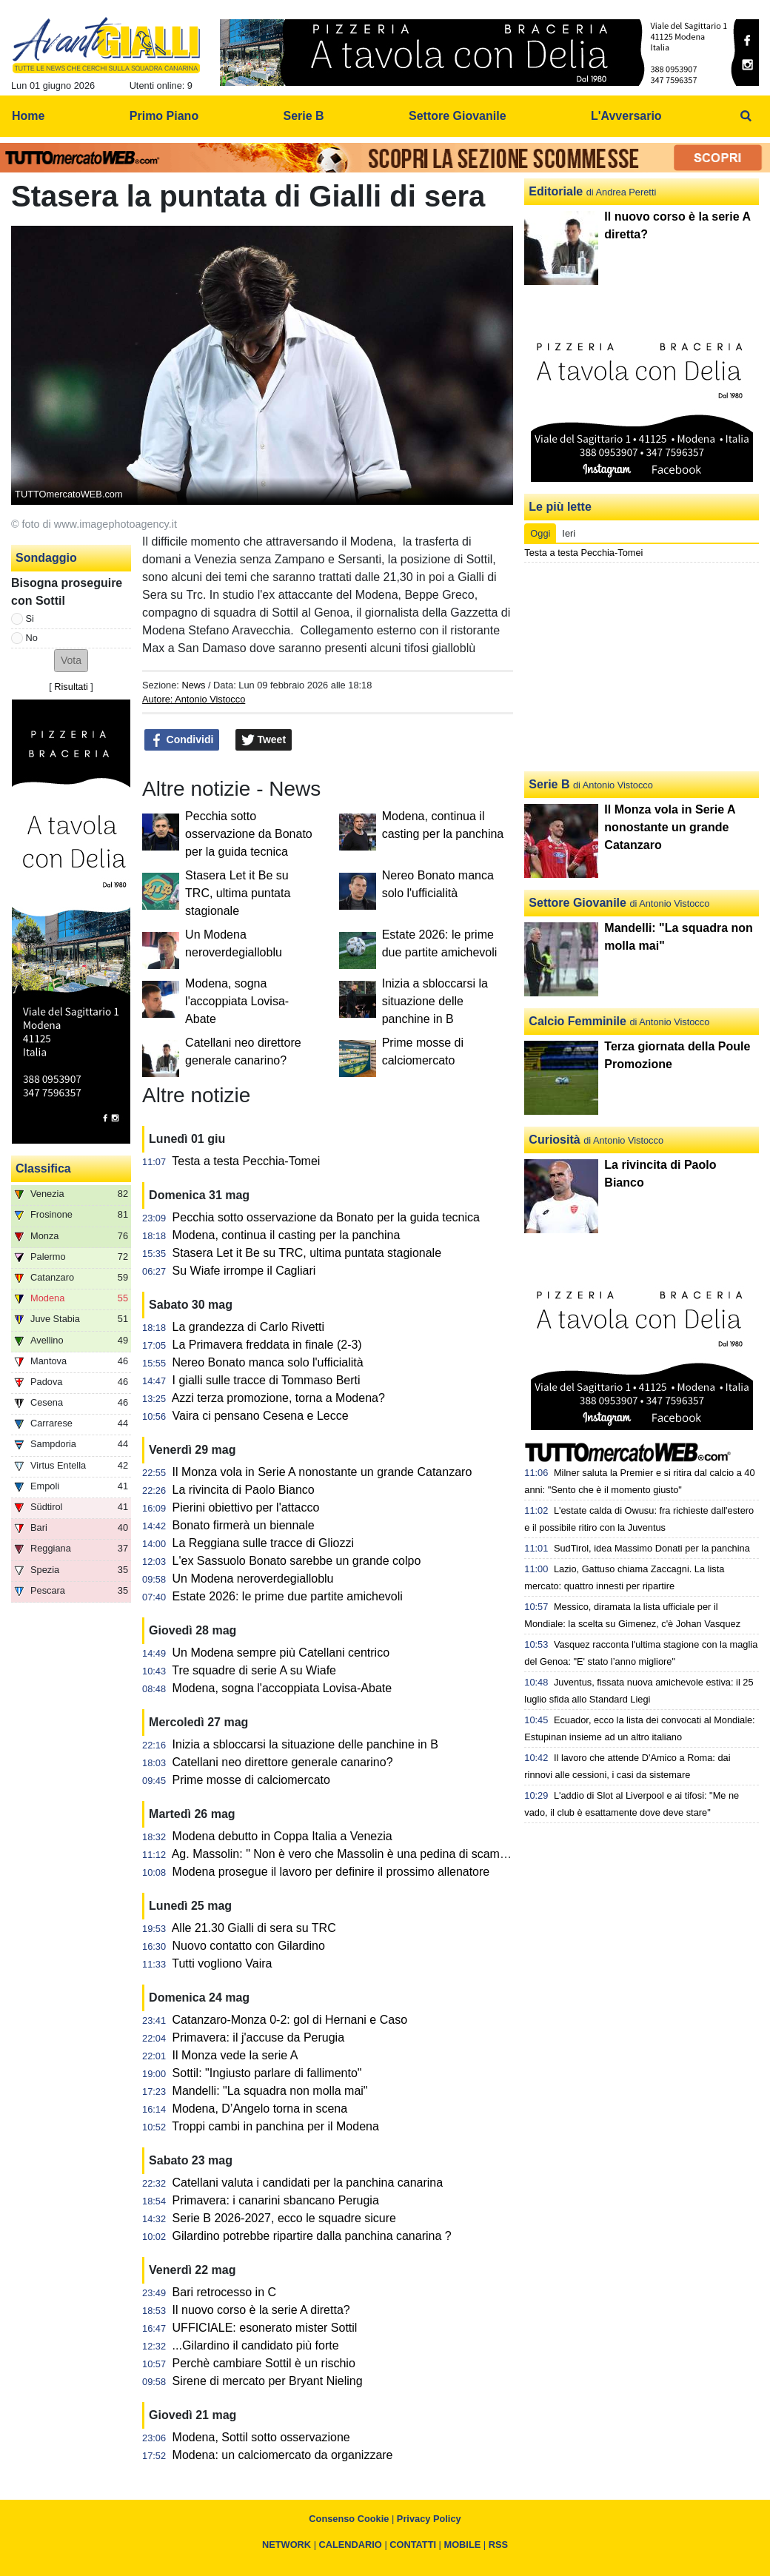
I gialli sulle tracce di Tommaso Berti (267, 1380)
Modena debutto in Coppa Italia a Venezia (282, 1836)
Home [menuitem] (28, 116)
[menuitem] (746, 116)
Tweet (264, 740)
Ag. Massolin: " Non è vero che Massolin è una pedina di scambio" (346, 1854)
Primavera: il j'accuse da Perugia (259, 2037)
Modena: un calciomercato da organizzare (283, 2455)
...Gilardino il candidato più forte (256, 2345)
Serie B (549, 784)
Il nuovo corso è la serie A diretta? (261, 2310)
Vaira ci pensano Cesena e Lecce (261, 1415)
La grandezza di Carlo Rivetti (248, 1327)
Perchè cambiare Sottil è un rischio (264, 2363)
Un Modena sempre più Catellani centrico (281, 1652)
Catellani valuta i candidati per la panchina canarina (308, 2182)
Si (30, 618)
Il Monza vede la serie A (235, 2055)
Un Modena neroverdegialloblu (253, 1578)
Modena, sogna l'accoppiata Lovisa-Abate (237, 1001)
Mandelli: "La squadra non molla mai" (270, 2090)
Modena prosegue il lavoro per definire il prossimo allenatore (331, 1871)
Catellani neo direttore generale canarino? (283, 1762)
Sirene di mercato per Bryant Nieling (268, 2381)
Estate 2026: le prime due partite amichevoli (288, 1596)
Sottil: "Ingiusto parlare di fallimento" (267, 2073)
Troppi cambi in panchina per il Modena (275, 2126)
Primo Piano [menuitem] (164, 116)
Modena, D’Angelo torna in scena (260, 2108)
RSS (498, 2544)
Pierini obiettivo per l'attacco (246, 1507)
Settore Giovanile (577, 902)
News (193, 685)
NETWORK (286, 2544)
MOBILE (462, 2544)
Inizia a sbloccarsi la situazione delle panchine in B (435, 1001)
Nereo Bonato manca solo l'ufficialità (268, 1362)
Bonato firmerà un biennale (244, 1525)
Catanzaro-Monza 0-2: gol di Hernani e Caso (290, 2019)
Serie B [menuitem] (304, 116)
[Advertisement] (642, 666)
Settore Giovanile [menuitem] (457, 116)
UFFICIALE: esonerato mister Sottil (265, 2327)
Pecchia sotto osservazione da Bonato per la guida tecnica (248, 834)
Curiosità (554, 1139)
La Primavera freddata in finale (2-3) (267, 1344)
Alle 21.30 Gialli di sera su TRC (254, 1928)
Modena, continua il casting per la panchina (287, 1235)
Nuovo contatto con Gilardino (249, 1945)
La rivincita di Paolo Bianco (244, 1489)
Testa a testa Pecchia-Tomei (246, 1161)
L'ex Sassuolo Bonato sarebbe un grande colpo (297, 1560)
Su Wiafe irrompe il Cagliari (244, 1270)
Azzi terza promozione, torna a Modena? (278, 1398)
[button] (71, 660)
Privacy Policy (429, 2518)
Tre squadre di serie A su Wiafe (254, 1670)
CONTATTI (412, 2544)
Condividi (182, 740)
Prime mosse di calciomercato (251, 1780)
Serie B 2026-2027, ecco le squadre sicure (284, 2218)
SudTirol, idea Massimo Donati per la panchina (652, 1548)
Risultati (71, 686)
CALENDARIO (350, 2544)
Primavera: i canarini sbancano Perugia (276, 2200)
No (32, 637)
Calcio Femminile (577, 1021)
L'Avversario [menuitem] (626, 116)
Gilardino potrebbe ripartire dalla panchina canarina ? (312, 2236)
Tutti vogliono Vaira (222, 1963)
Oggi (540, 533)
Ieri (568, 533)
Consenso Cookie (349, 2518)
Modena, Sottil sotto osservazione (261, 2437)
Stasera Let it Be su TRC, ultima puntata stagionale (237, 893)
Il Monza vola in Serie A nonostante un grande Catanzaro (322, 1472)
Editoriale (556, 191)
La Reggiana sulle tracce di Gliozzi (263, 1543)
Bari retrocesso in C (225, 2292)
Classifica (43, 1168)
